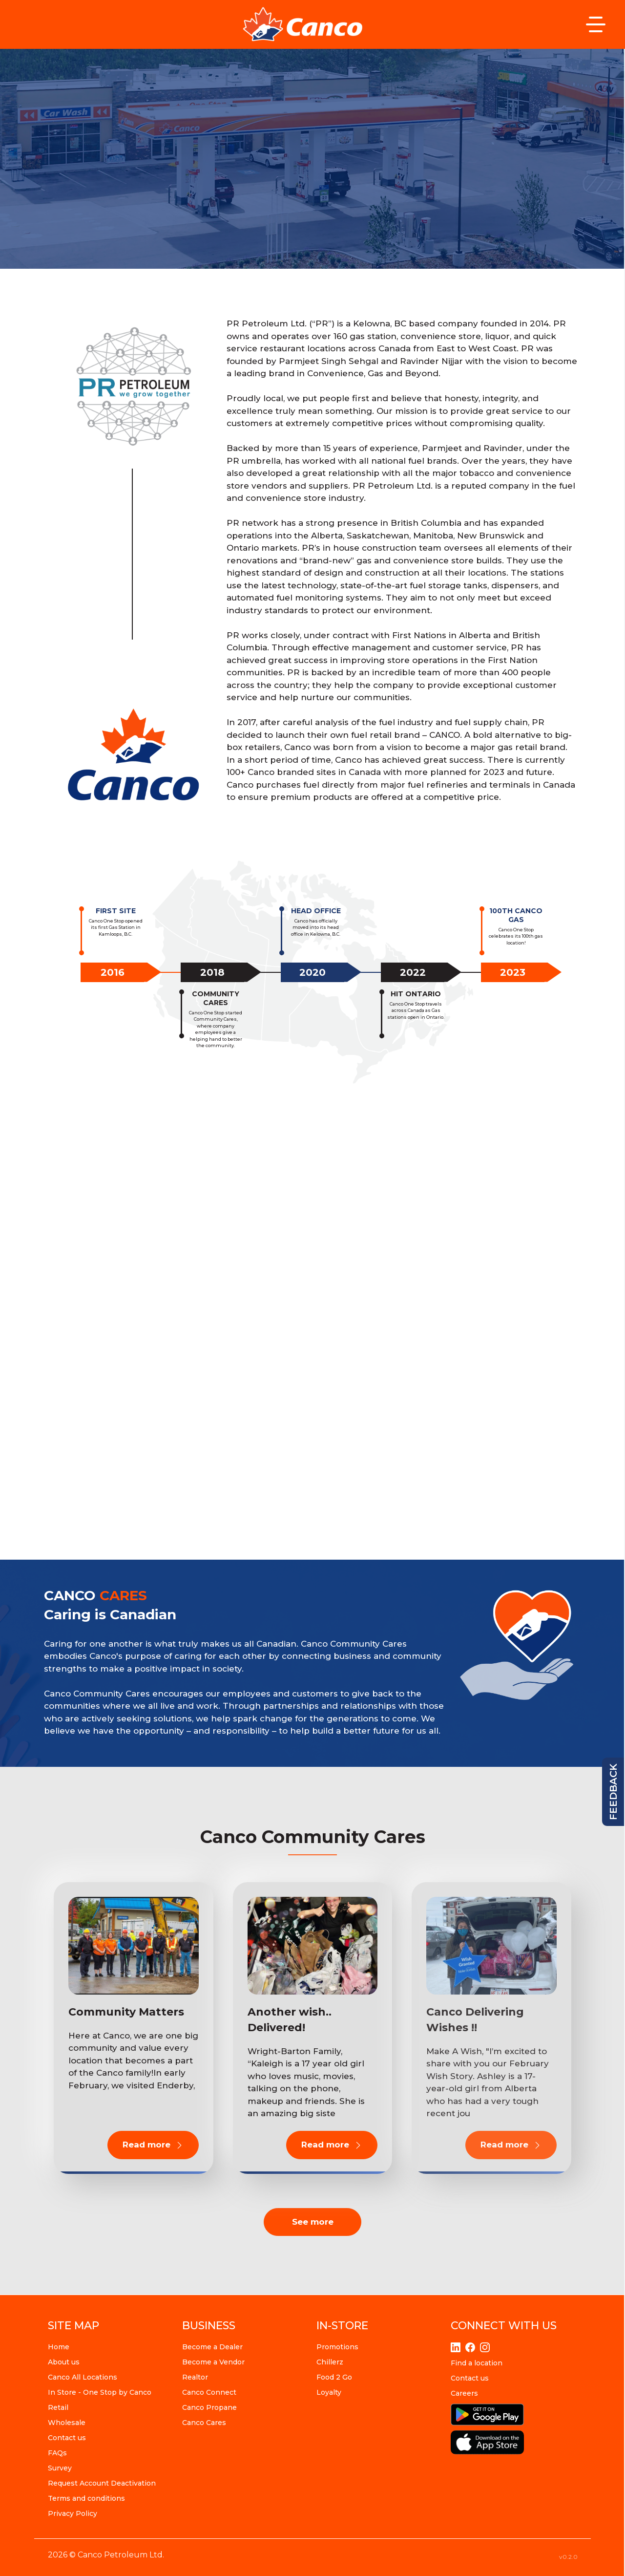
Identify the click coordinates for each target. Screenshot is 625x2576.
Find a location (476, 2363)
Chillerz (329, 2362)
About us (64, 2362)
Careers (464, 2393)
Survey (60, 2468)
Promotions (337, 2346)
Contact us (67, 2437)
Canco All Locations (82, 2377)
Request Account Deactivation (102, 2483)
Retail (58, 2407)
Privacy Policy (72, 2513)
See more (312, 2222)
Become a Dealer (212, 2346)
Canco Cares (204, 2422)
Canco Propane (209, 2407)
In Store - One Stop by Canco (99, 2392)
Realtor (195, 2377)
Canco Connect (209, 2392)
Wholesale (66, 2422)
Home (58, 2346)
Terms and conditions (86, 2498)
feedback (613, 1791)
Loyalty (328, 2392)
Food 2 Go (334, 2377)
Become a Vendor (213, 2362)
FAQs (57, 2452)
